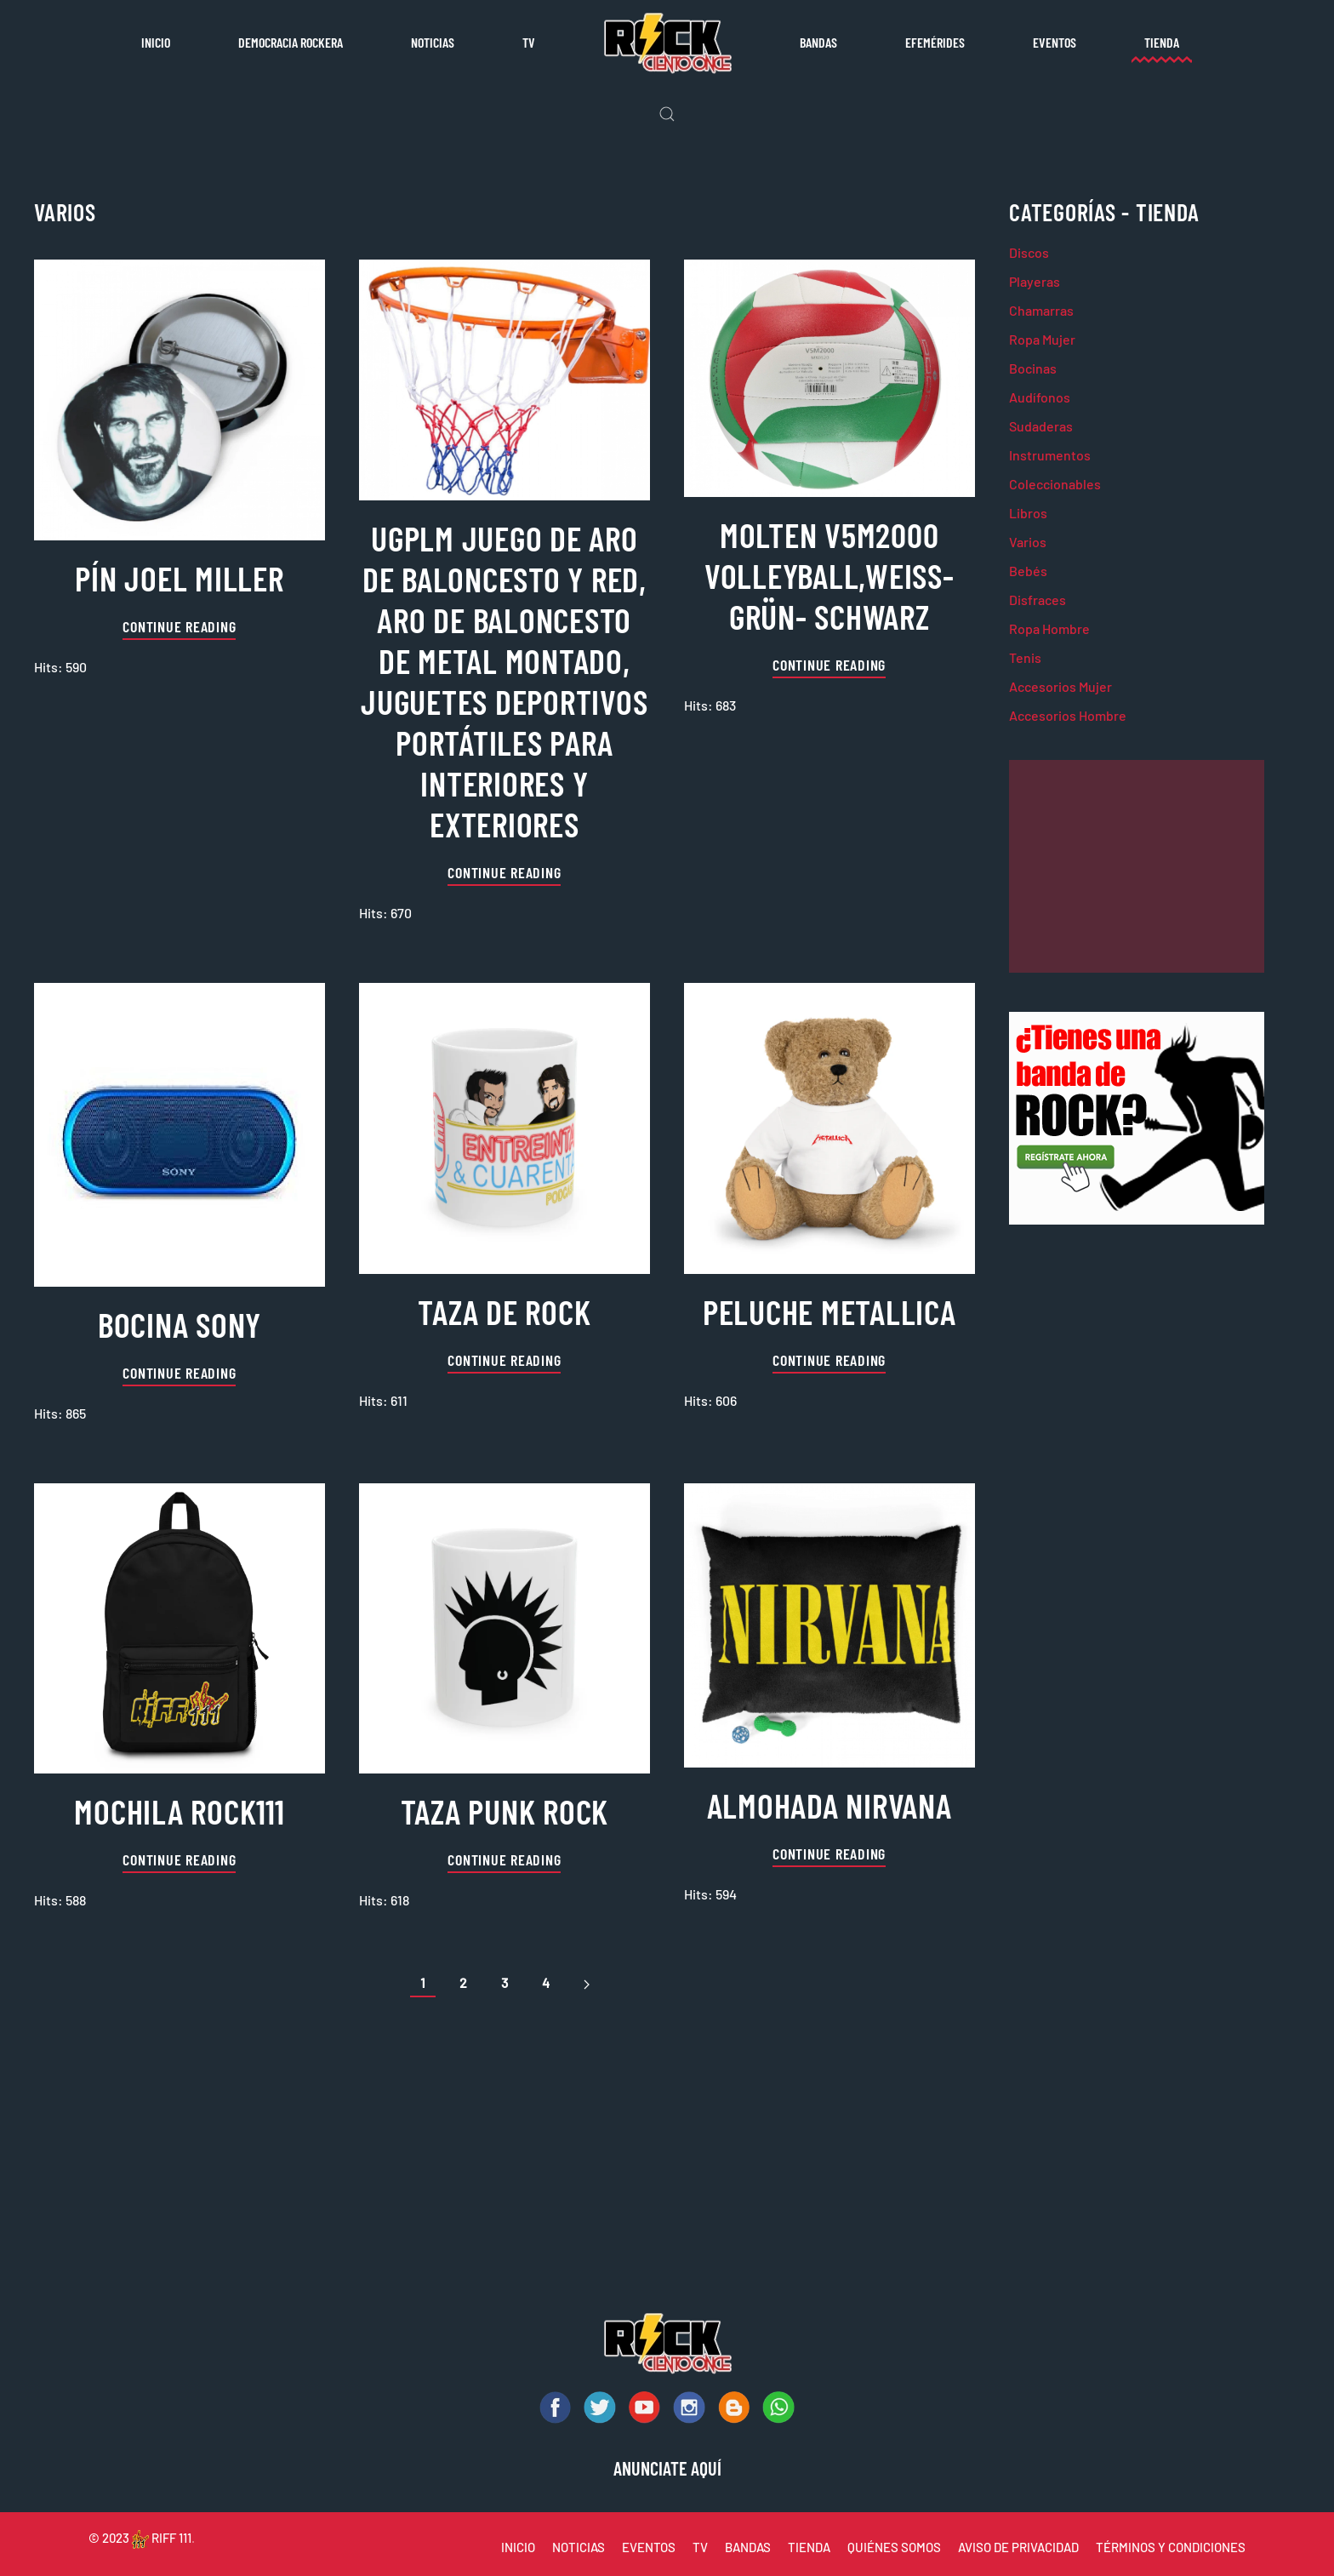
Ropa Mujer (1042, 339)
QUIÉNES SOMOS (894, 2547)
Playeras (1034, 281)
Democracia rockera (290, 42)
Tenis (1025, 657)
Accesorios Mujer (1060, 686)
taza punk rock (505, 1811)
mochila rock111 (179, 1811)
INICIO (518, 2547)
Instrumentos (1050, 455)
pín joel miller (179, 577)
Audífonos (1039, 397)
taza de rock (504, 1311)
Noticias (432, 42)
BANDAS (748, 2547)
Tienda (1161, 42)
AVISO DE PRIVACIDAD (1018, 2547)
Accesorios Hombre (1067, 715)
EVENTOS (649, 2547)
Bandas (818, 42)
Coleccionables (1055, 484)
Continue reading (179, 626)
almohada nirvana (829, 1805)
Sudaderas (1041, 426)
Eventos (1054, 42)
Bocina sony (179, 1324)
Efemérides (935, 42)
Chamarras (1041, 310)
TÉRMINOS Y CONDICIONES (1171, 2547)
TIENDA (809, 2547)
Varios (1027, 542)
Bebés (1028, 571)
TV (528, 42)
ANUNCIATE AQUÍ (667, 2468)
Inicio (155, 42)
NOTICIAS (578, 2547)
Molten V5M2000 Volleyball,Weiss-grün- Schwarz (829, 575)
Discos (1029, 252)
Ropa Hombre (1049, 628)
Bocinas (1033, 368)
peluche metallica (829, 1311)
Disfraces (1037, 599)
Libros (1028, 513)
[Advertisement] (1136, 866)
